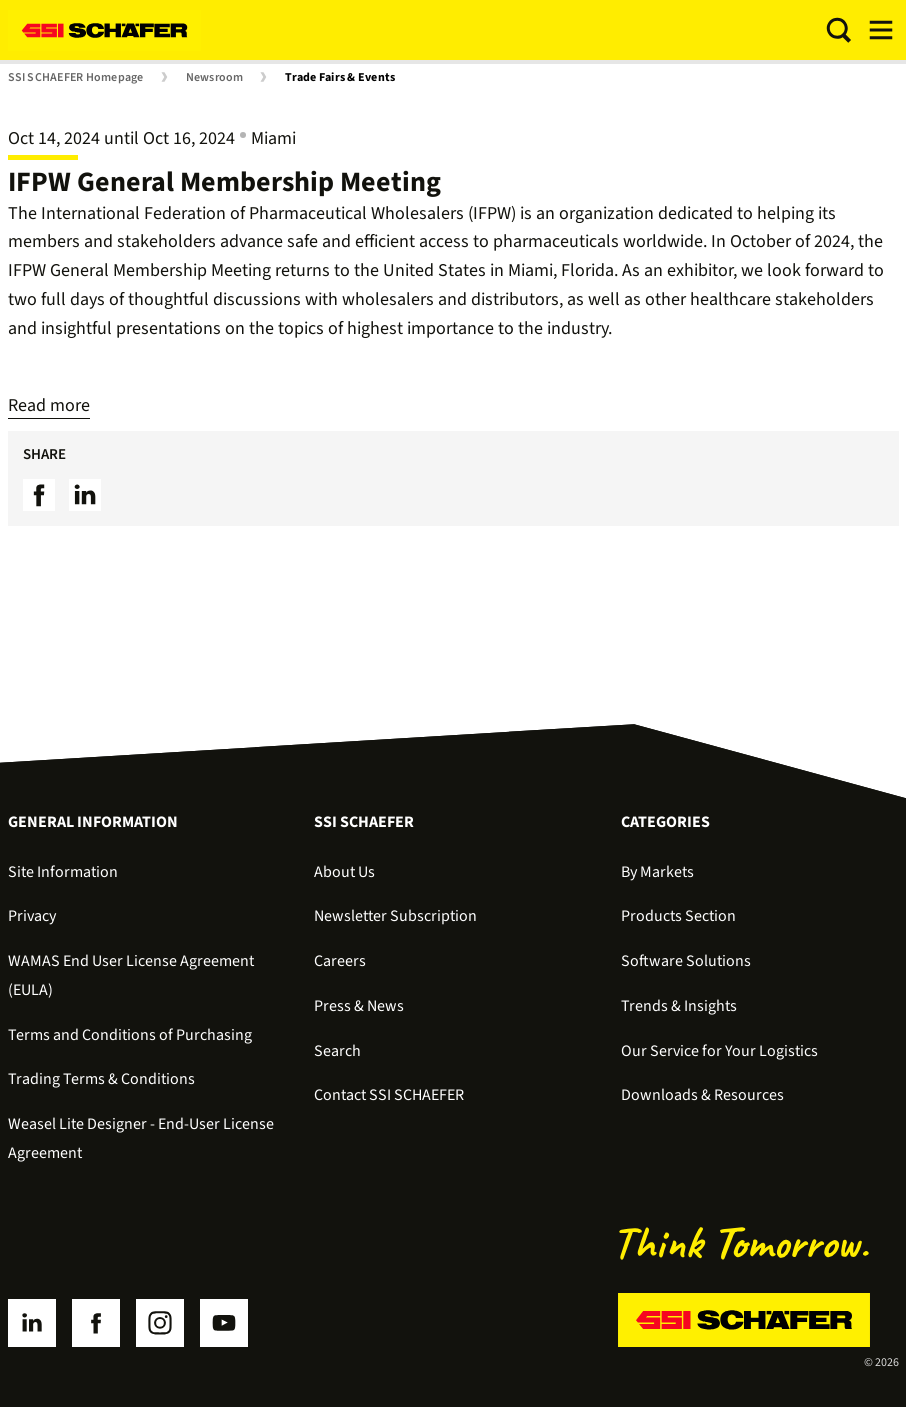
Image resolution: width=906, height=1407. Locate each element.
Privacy (32, 916)
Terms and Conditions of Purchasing (130, 1035)
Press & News (359, 1006)
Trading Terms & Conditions (101, 1079)
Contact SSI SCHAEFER (389, 1095)
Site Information (63, 872)
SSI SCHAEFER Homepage (76, 78)
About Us (344, 872)
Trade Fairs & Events (340, 78)
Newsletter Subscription (395, 916)
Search (337, 1051)
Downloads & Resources (702, 1095)
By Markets (657, 872)
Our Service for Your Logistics (719, 1051)
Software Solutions (686, 961)
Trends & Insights (679, 1006)
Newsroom (215, 78)
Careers (340, 961)
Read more (49, 405)
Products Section (678, 916)
